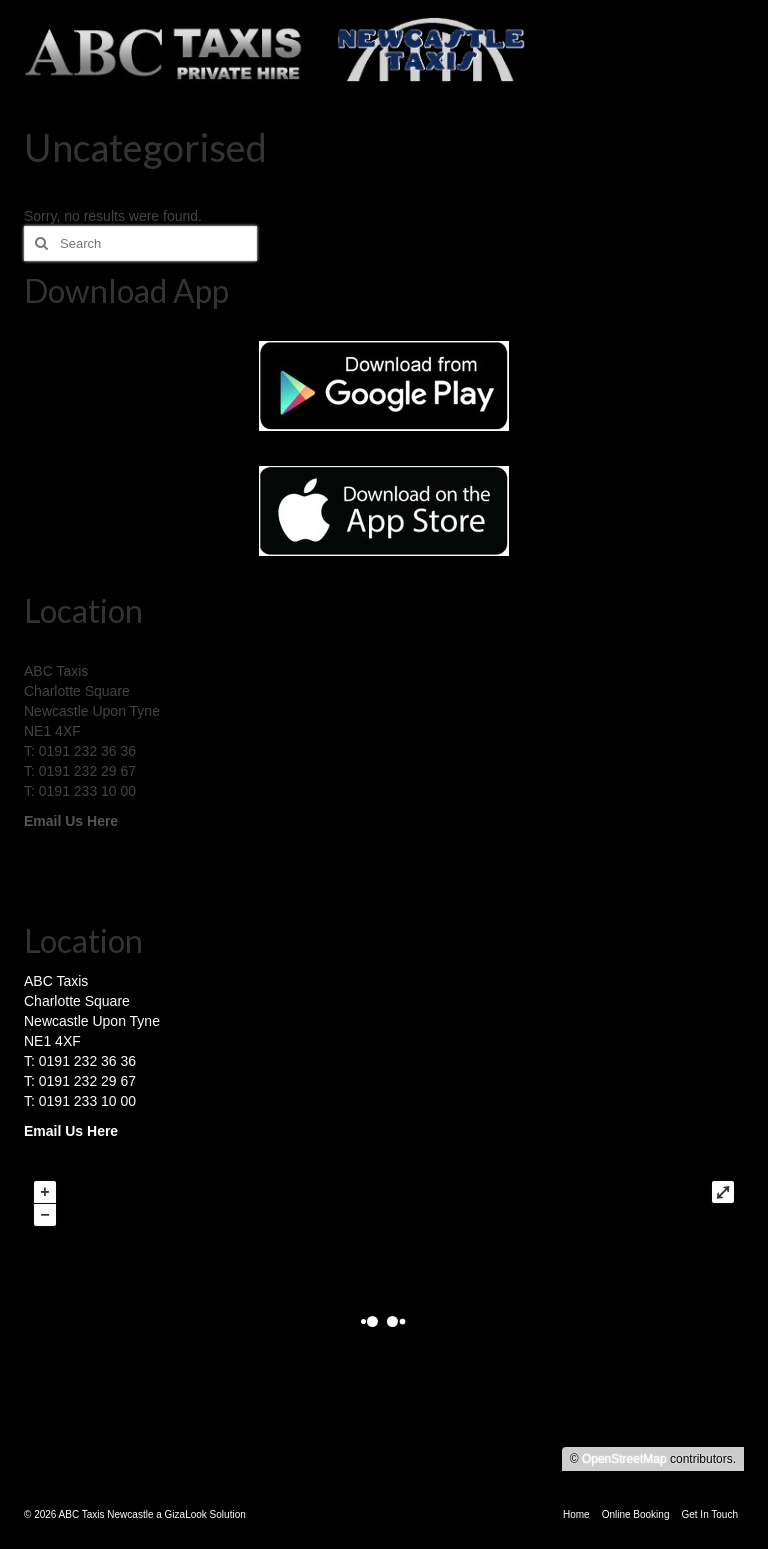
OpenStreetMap (624, 1459)
